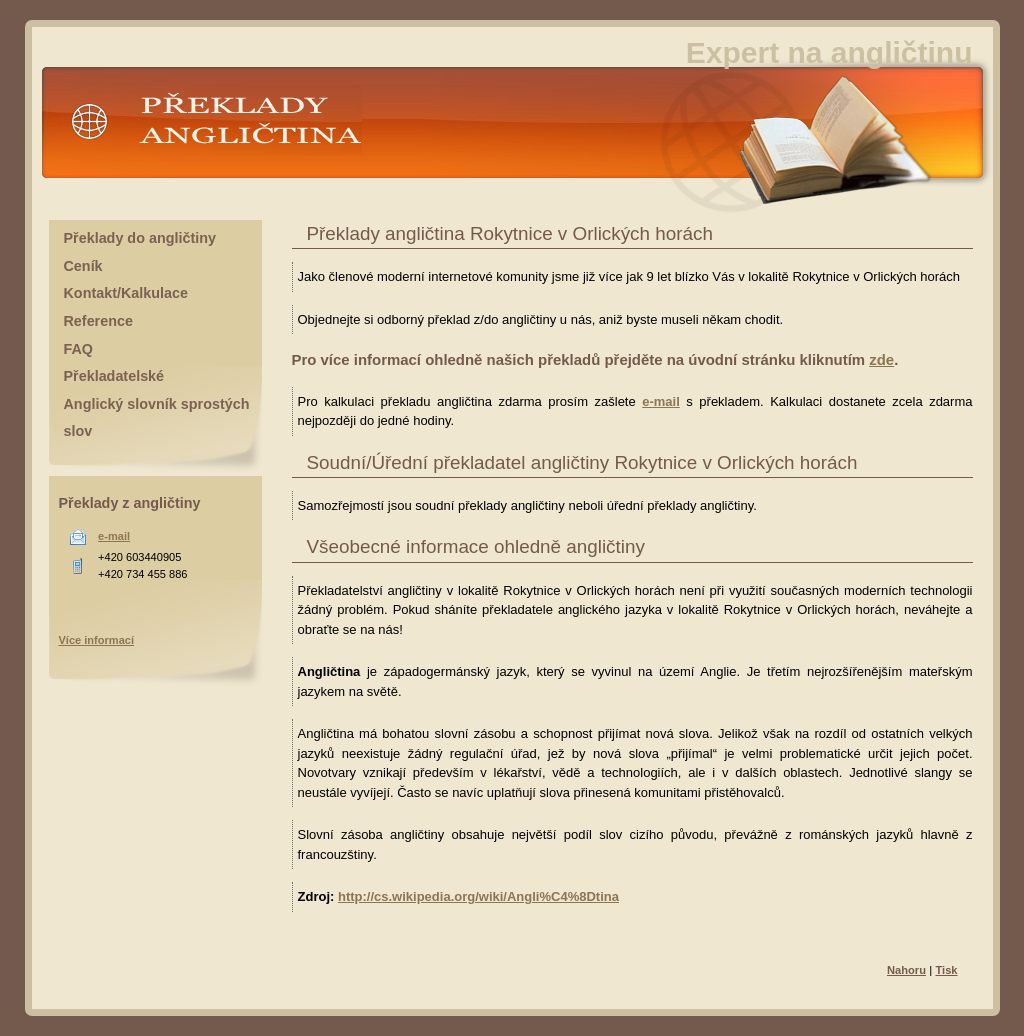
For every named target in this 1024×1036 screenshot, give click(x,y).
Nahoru (906, 970)
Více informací (97, 640)
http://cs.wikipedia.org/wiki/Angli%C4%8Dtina (478, 896)
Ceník (83, 266)
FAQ (79, 349)
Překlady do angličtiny (140, 238)
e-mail (661, 401)
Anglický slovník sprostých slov (157, 418)
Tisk (946, 970)
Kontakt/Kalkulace (126, 293)
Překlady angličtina (212, 128)
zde (881, 359)
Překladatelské (114, 376)
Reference (98, 321)
